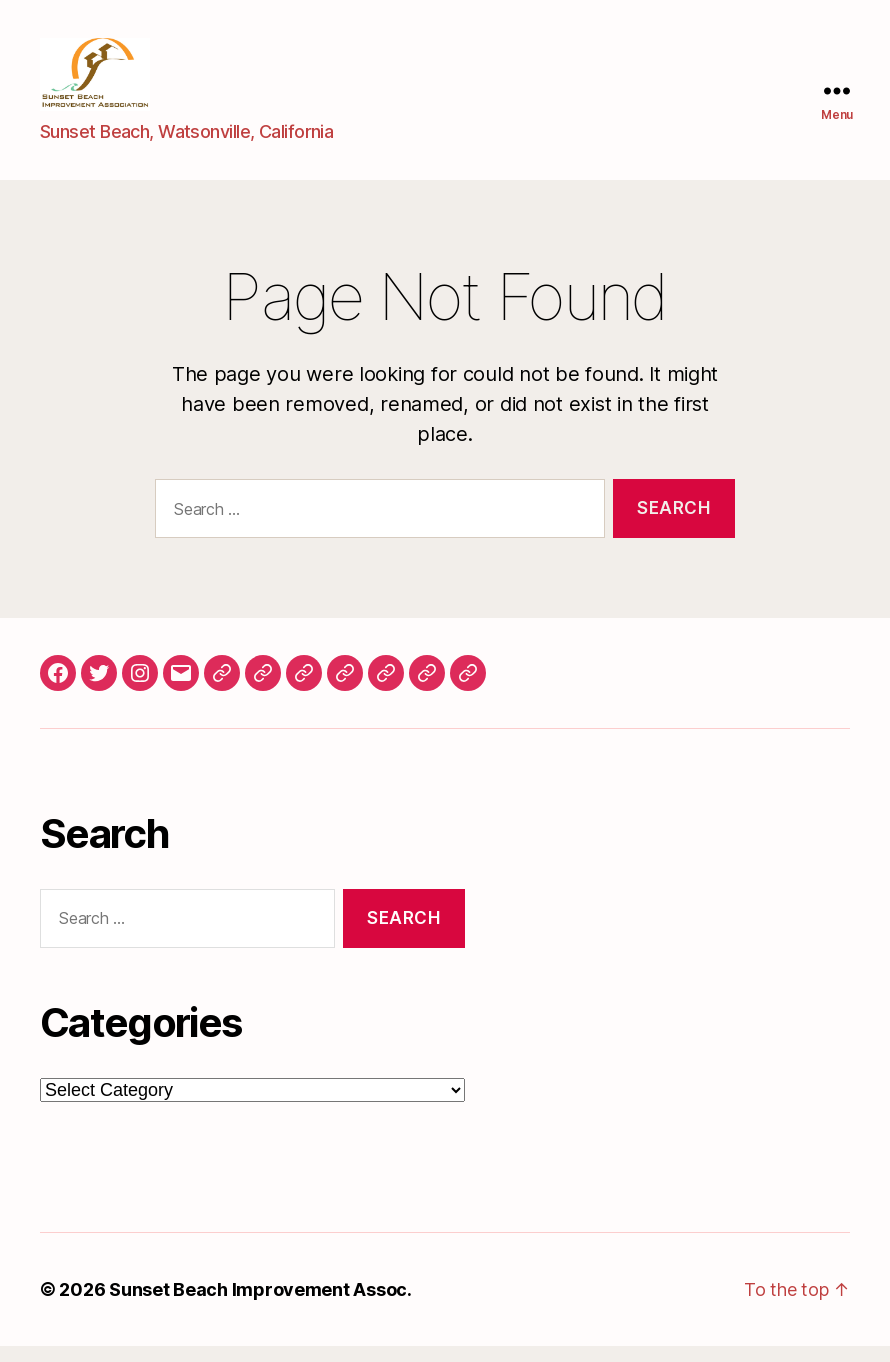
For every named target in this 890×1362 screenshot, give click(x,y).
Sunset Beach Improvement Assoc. (260, 1305)
